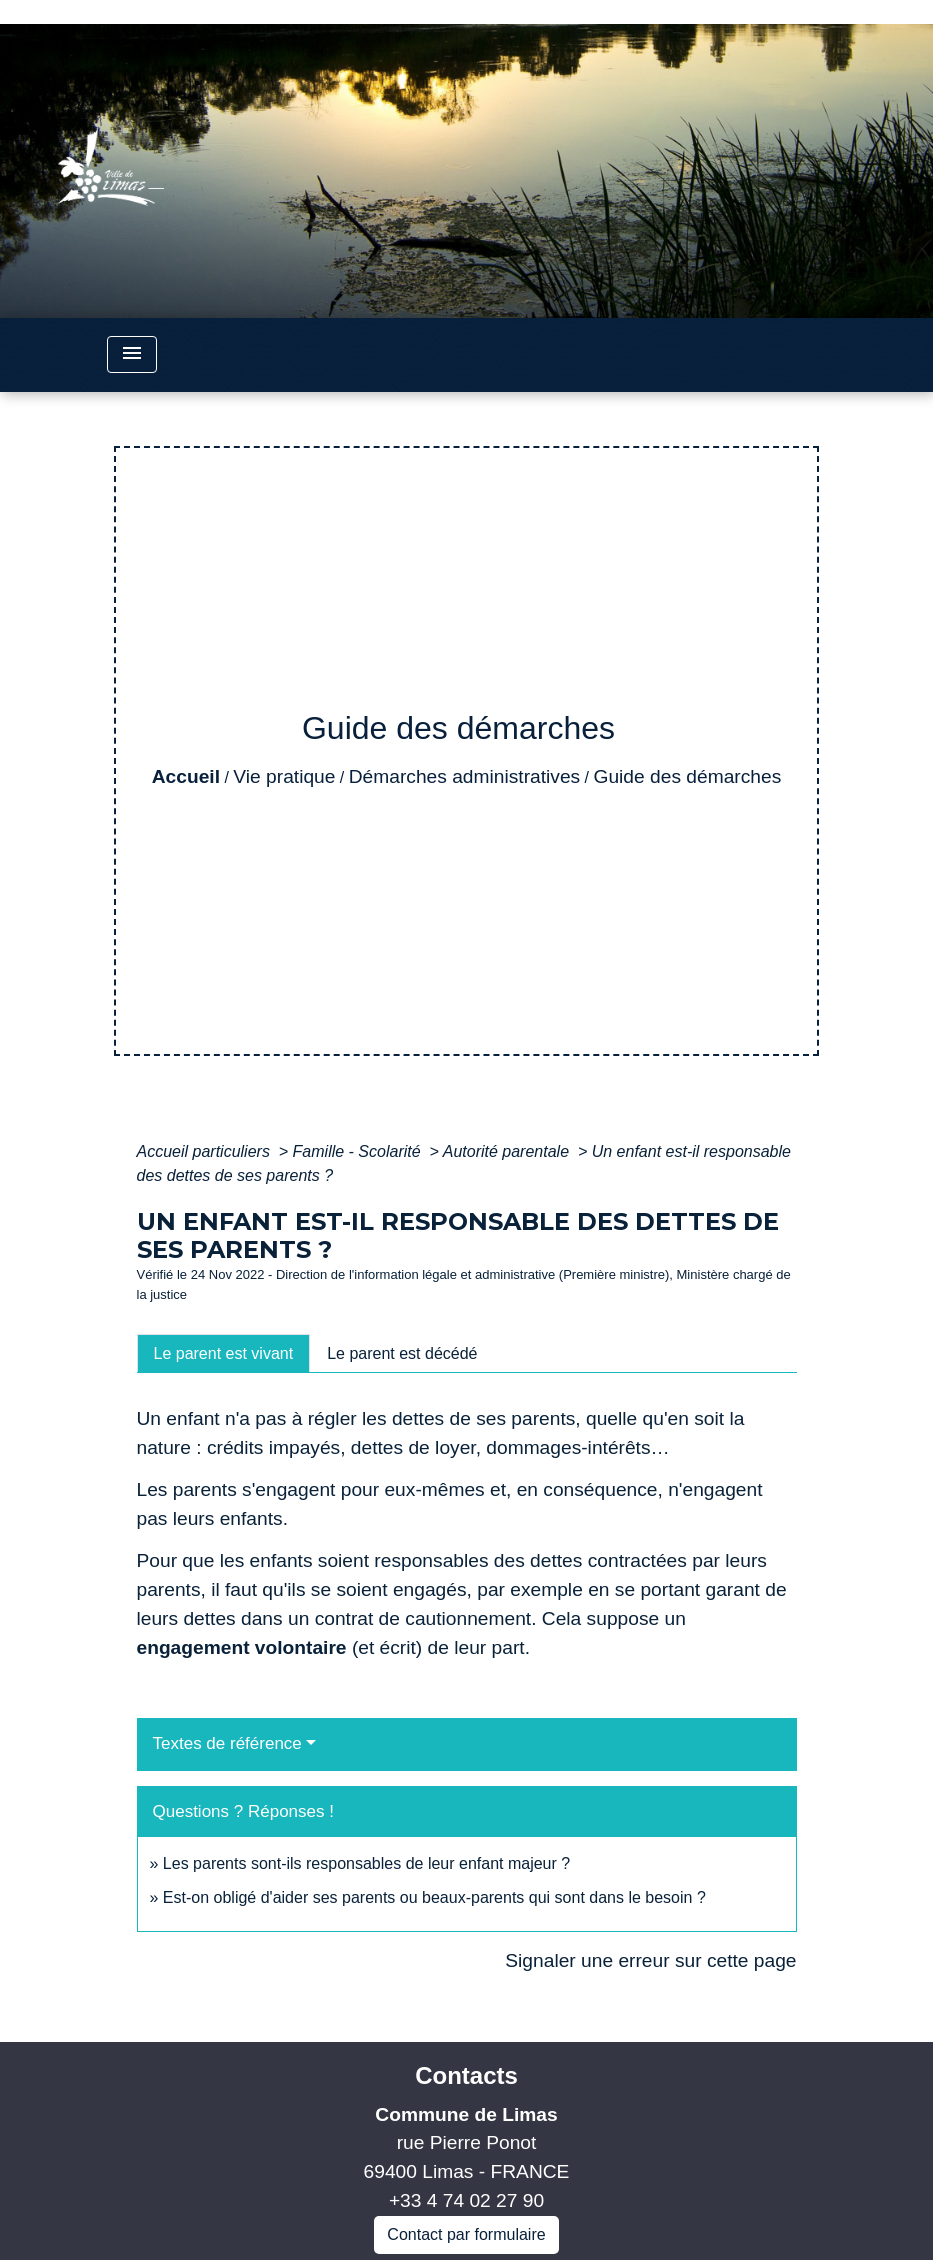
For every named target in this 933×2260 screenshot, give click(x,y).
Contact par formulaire (466, 2234)
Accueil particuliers (206, 1151)
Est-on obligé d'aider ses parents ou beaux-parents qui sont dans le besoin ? (434, 1897)
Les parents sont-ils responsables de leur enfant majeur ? (366, 1863)
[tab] (224, 1353)
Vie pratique (284, 776)
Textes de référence (227, 1743)
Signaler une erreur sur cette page (650, 1960)
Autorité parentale (508, 1151)
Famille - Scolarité (359, 1151)
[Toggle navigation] (132, 354)
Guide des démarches (688, 776)
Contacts (466, 2075)
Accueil (186, 776)
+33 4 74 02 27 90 (466, 2200)
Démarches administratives (464, 776)
